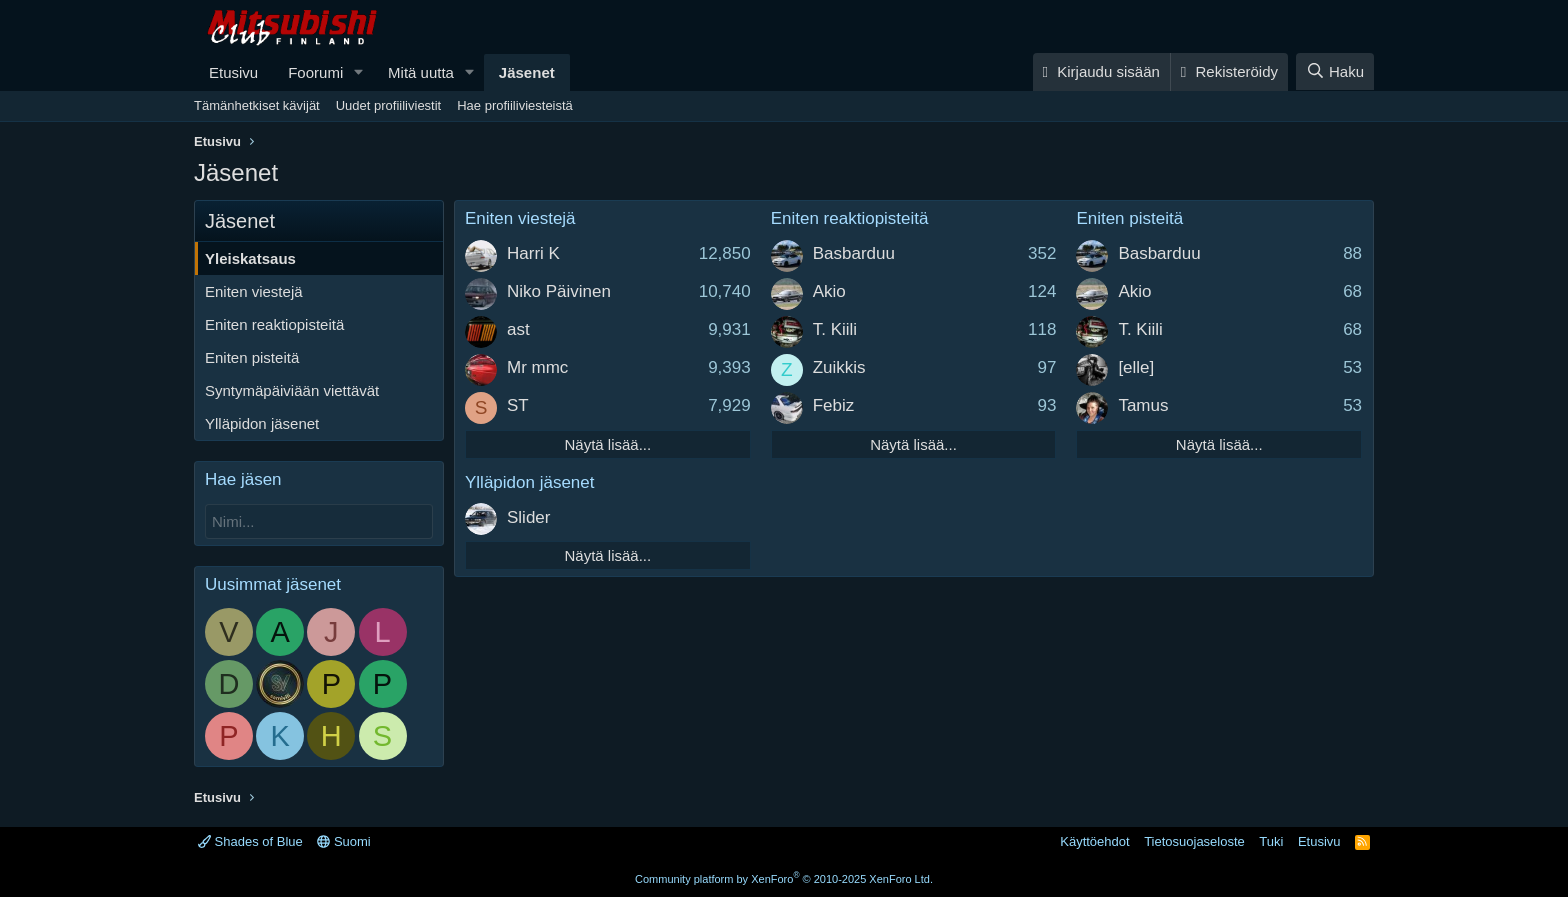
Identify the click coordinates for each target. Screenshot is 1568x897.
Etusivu (233, 72)
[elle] (1136, 367)
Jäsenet (527, 72)
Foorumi (315, 72)
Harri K (533, 253)
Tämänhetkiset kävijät (257, 105)
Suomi (343, 841)
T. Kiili (835, 329)
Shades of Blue (250, 841)
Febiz (834, 405)
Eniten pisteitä (252, 357)
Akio (829, 291)
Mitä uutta (421, 72)
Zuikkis (839, 367)
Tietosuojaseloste (1194, 841)
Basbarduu (854, 253)
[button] (359, 72)
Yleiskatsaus (250, 258)
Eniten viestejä (254, 291)
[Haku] (1335, 71)
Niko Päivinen (559, 291)
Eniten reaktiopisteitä (274, 324)
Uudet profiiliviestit (389, 105)
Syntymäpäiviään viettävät (292, 390)
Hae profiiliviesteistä (515, 105)
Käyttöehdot (1094, 841)
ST (518, 405)
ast (518, 329)
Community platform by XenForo (784, 879)
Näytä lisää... (607, 444)
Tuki (1271, 841)
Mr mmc (537, 367)
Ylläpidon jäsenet (262, 423)
